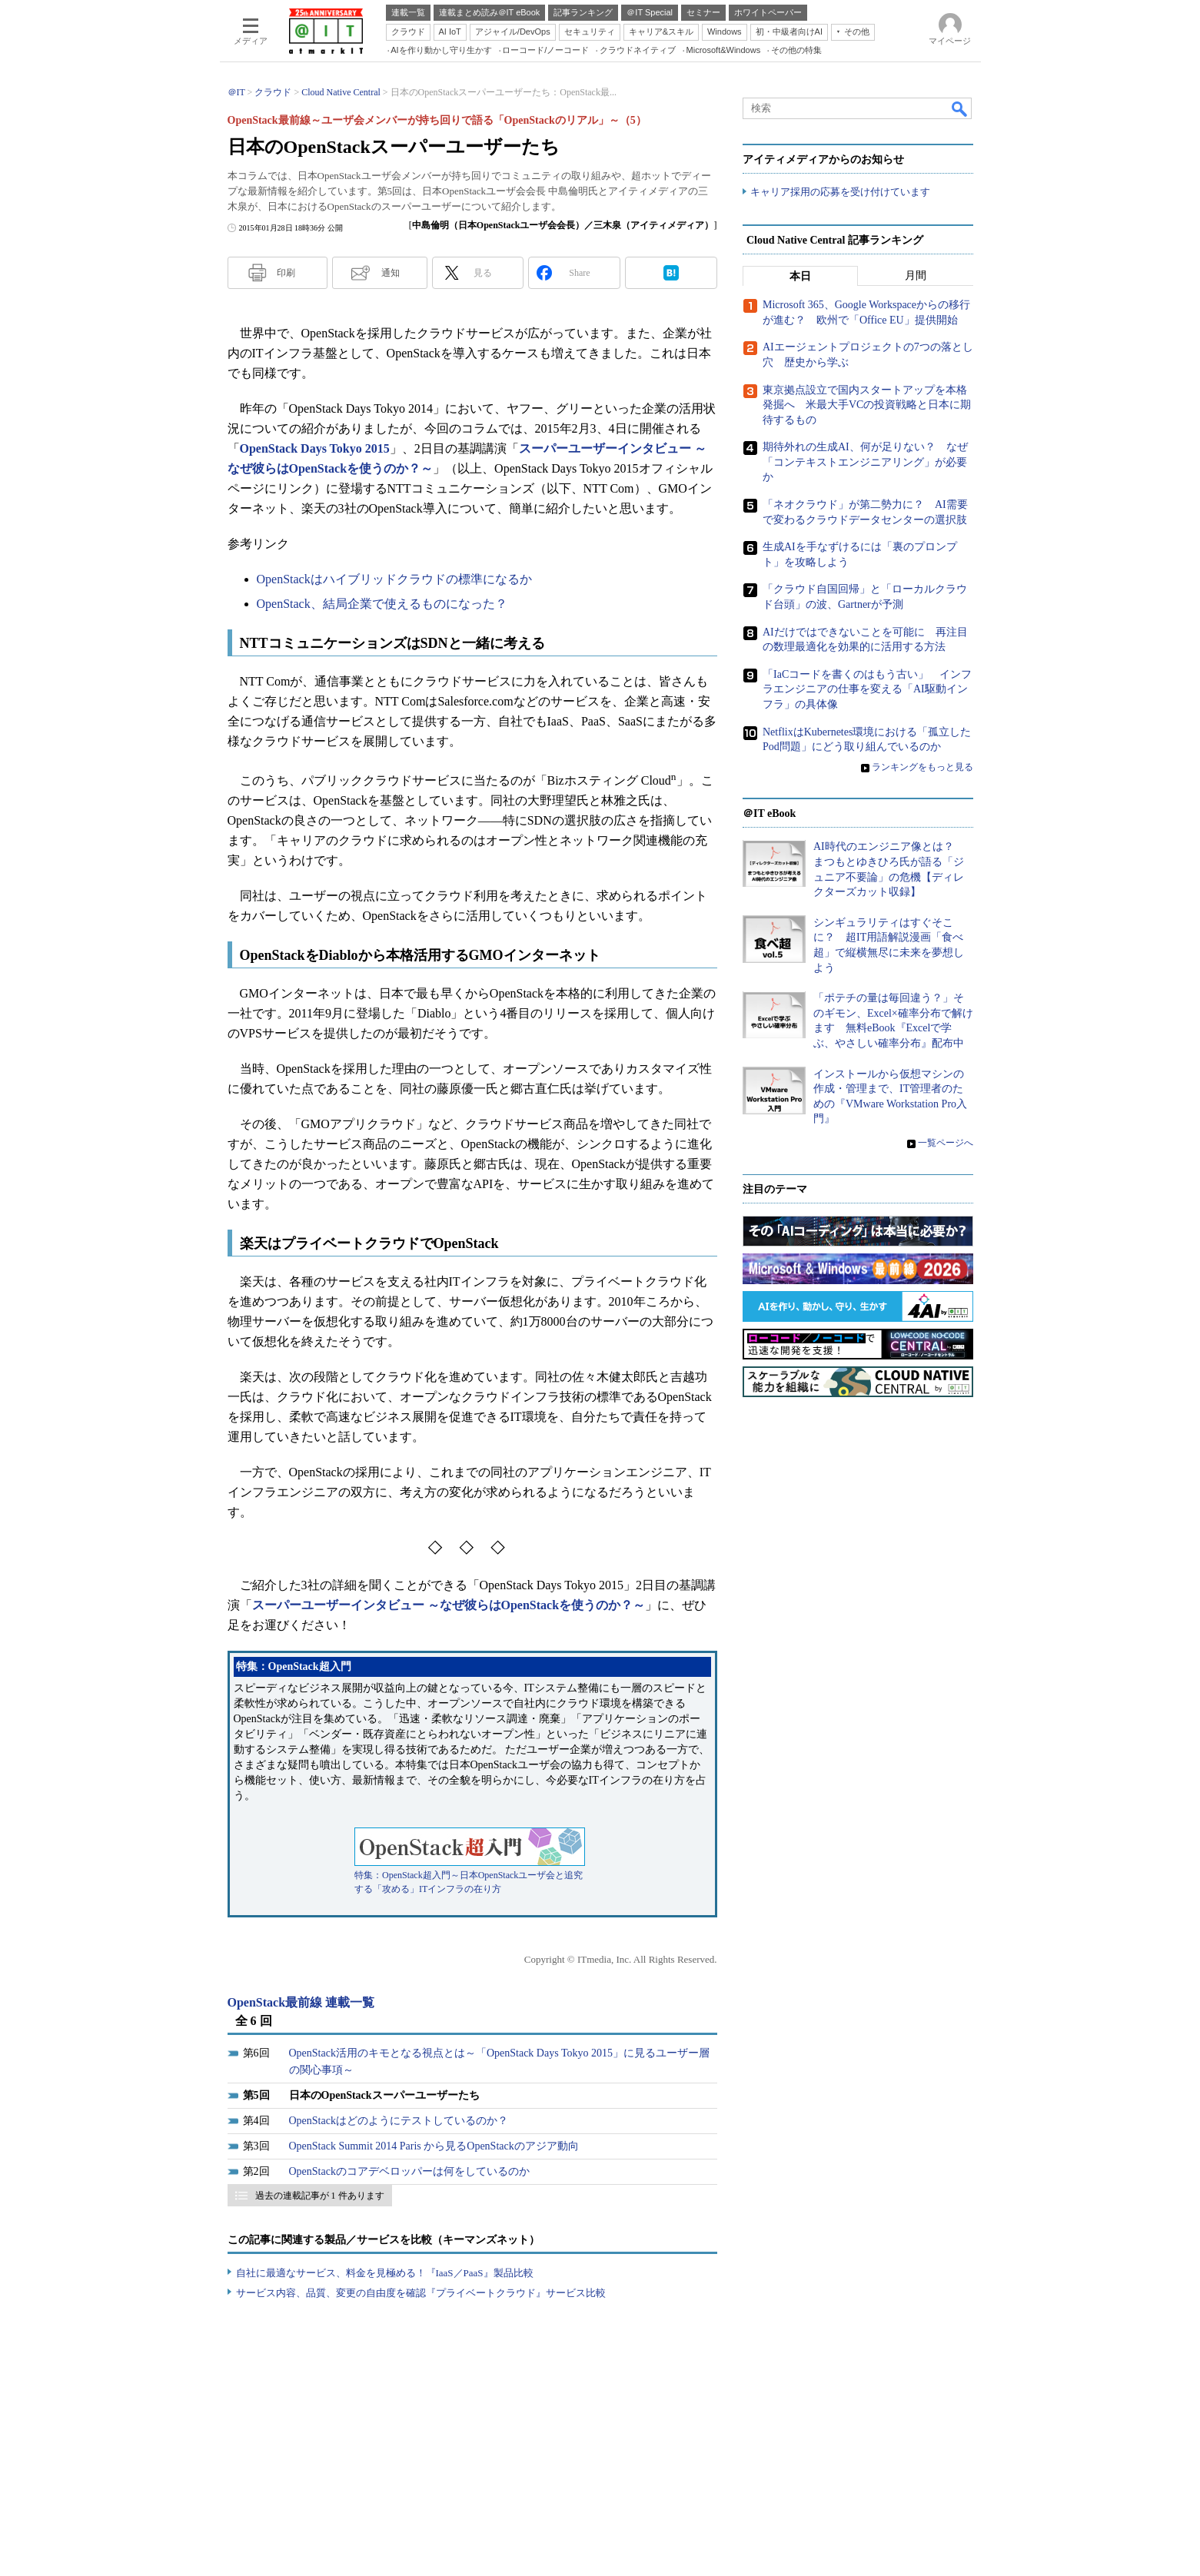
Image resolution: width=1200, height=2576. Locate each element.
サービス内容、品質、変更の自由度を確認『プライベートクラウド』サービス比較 (421, 2293)
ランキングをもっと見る (922, 767)
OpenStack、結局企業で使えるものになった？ (382, 603)
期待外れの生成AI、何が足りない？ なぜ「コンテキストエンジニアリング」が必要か (865, 462)
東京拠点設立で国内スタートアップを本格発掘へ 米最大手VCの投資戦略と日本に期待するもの (867, 405)
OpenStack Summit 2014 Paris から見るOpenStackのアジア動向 (434, 2146)
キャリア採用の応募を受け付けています (840, 192)
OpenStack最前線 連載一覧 (301, 2002)
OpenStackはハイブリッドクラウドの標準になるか (394, 579)
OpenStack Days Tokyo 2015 (315, 448)
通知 (390, 272)
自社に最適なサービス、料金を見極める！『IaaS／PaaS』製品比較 (385, 2273)
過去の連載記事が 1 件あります (319, 2195)
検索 (960, 108)
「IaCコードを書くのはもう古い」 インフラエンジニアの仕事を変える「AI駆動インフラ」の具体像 (867, 689)
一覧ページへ (945, 1143)
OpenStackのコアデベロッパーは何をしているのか (409, 2171)
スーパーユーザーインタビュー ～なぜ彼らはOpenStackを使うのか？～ (449, 1605)
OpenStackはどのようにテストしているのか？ (398, 2120)
